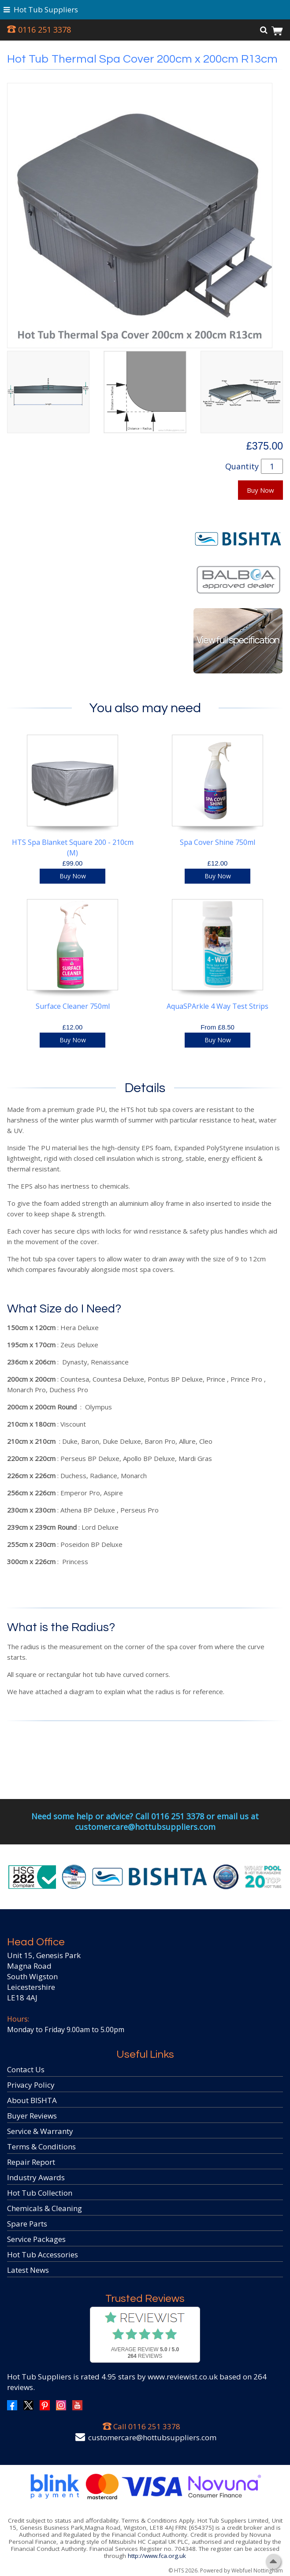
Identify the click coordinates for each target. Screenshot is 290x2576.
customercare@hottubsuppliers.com (152, 2437)
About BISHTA (32, 2100)
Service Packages (36, 2239)
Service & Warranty (40, 2131)
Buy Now (260, 490)
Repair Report (31, 2162)
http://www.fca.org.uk (157, 2556)
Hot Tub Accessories (42, 2254)
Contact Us (26, 2069)
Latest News (28, 2270)
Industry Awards (36, 2177)
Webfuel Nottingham (257, 2570)
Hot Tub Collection (39, 2193)
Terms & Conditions (41, 2146)
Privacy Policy (31, 2085)
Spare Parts (27, 2224)
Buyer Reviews (32, 2116)
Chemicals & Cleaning (44, 2208)
